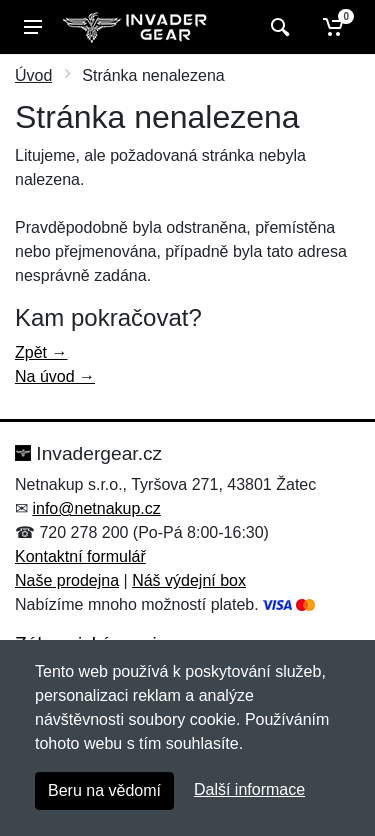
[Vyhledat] (277, 27)
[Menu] (33, 27)
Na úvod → (55, 376)
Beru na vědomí (104, 790)
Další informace (249, 789)
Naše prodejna (67, 580)
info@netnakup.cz (96, 508)
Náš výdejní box (189, 580)
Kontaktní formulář (80, 556)
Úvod (33, 75)
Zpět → (41, 352)
